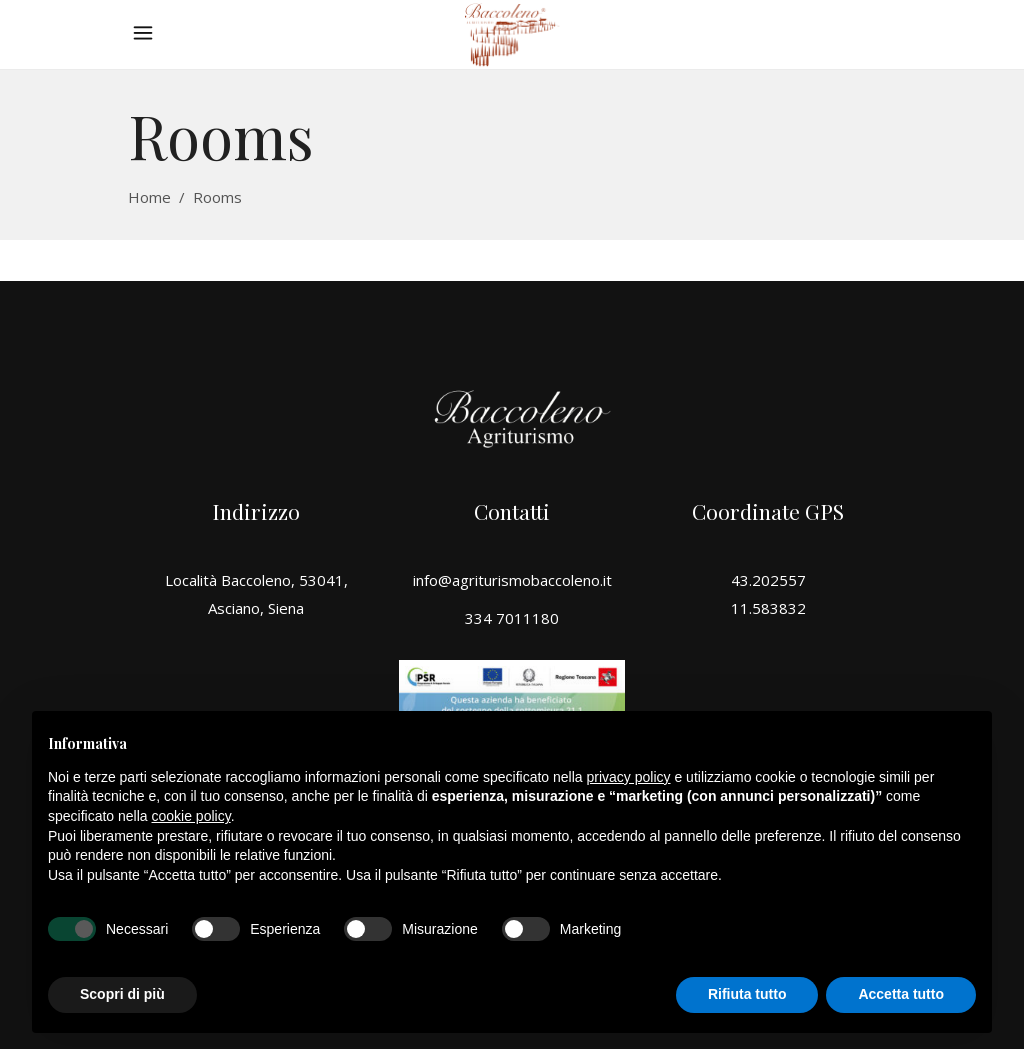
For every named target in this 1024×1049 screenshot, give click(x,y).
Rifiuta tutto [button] (747, 994)
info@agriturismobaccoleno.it (512, 580)
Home (149, 197)
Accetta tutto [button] (901, 994)
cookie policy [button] (191, 816)
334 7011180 (512, 618)
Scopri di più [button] (122, 994)
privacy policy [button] (629, 777)
